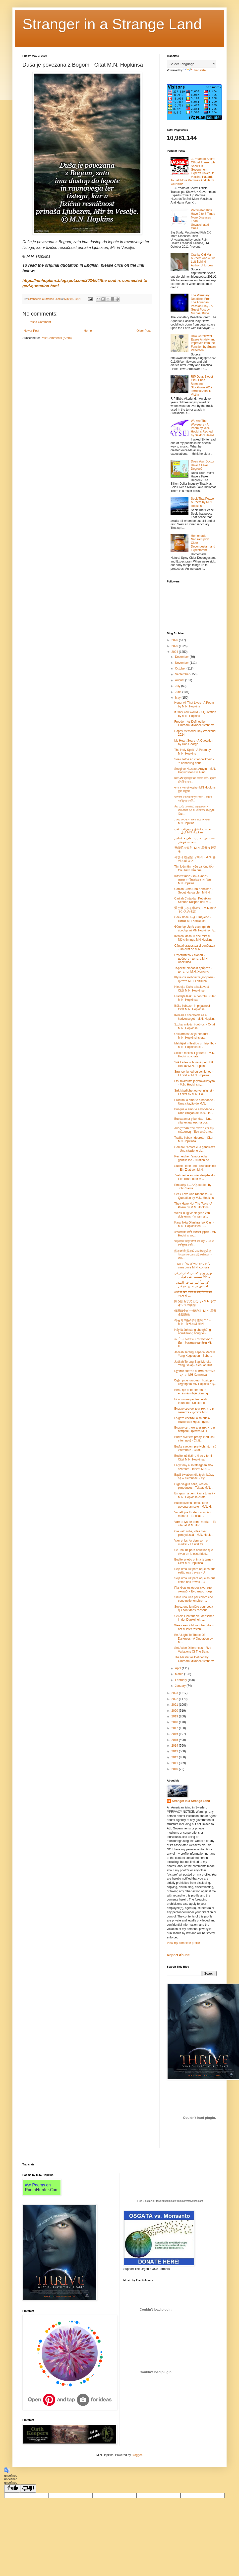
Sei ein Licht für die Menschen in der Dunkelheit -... (194, 1617)
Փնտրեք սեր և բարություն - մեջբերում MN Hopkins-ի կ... (195, 928)
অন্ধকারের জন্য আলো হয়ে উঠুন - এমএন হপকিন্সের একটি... (194, 1242)
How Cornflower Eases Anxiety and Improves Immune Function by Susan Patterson (203, 343)
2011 (175, 1763)
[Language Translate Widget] (191, 64)
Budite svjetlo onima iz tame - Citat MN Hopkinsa (193, 1561)
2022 (175, 1699)
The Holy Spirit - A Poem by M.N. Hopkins (192, 751)
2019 (175, 1716)
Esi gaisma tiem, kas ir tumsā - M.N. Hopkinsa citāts (194, 1495)
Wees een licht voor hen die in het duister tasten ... (194, 1627)
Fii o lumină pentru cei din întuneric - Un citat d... (191, 1401)
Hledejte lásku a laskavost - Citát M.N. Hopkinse (192, 988)
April (178, 1668)
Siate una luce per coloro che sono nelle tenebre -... (193, 1598)
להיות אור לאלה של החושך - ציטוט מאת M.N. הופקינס (192, 1265)
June (178, 692)
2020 (175, 1710)
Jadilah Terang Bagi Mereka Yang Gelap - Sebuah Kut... (194, 1363)
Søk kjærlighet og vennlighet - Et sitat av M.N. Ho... (194, 1092)
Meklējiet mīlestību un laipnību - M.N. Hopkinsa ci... (195, 1045)
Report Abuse (178, 1955)
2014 (175, 1745)
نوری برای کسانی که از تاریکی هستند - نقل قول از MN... (193, 1274)
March (179, 1674)
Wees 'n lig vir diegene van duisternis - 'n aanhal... (192, 1214)
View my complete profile (183, 1943)
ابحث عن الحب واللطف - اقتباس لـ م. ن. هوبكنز (194, 840)
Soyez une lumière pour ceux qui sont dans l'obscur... (193, 1608)
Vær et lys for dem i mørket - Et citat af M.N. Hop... (195, 1523)
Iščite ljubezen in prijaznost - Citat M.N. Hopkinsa (193, 1007)
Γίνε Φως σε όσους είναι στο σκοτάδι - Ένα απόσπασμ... (194, 1589)
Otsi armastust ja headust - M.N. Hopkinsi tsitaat (192, 1035)
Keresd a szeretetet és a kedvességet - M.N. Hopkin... (195, 1016)
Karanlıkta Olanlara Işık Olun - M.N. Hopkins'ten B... (194, 1224)
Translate (194, 70)
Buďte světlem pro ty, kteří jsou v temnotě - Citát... (194, 1438)
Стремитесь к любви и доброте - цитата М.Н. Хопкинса (191, 958)
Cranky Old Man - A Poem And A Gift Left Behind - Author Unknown (203, 260)
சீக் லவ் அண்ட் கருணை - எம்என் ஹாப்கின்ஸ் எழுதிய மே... (195, 810)
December (182, 657)
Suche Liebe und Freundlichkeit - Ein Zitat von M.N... (195, 1167)
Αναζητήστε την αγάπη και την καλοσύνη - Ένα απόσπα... (194, 1129)
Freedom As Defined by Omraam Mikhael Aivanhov (194, 723)
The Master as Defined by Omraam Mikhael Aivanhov (194, 1659)
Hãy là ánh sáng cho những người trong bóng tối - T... (192, 1331)
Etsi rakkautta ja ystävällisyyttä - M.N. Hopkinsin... (194, 1082)
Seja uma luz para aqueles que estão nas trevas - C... (194, 1579)
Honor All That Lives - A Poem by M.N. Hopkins (194, 704)
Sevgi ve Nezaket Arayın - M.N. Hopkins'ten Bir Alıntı (195, 770)
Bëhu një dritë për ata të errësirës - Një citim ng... (192, 1391)
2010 (175, 1769)
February (181, 1680)
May (178, 697)
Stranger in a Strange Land (112, 24)
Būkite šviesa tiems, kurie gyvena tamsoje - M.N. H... (193, 1504)
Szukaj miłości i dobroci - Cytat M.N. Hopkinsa (194, 1026)
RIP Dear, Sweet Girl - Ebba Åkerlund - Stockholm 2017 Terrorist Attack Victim (202, 385)
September (182, 674)
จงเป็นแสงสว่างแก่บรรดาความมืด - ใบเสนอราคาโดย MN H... (194, 1343)
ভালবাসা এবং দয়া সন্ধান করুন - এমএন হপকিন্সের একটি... (193, 798)
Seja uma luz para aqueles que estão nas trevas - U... (194, 1570)
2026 (175, 640)
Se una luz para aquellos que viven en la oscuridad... (193, 1551)
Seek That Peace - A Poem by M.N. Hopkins (203, 502)
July (178, 686)
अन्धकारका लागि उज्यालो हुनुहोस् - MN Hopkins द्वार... (195, 1233)
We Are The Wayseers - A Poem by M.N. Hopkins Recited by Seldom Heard (202, 428)
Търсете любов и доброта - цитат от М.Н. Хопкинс (193, 969)
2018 (175, 1722)
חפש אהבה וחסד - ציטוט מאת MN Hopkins (192, 821)
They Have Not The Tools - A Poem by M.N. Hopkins (193, 1205)
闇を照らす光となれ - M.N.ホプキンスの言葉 (195, 1303)
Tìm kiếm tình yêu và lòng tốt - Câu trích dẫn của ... (194, 868)
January (180, 1685)
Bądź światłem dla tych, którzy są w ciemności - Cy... (194, 1476)
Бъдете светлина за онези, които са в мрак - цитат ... (193, 1419)
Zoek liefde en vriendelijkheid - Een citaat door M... (194, 1177)
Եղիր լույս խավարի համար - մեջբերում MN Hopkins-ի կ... (195, 1382)
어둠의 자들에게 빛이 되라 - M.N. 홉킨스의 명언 (192, 1322)
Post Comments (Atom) (56, 338)
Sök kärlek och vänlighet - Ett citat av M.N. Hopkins (193, 1064)
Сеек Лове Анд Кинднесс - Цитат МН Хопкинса (192, 918)
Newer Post (31, 331)
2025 (175, 646)
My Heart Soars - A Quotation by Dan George (193, 742)
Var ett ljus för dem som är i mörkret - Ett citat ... (192, 1514)
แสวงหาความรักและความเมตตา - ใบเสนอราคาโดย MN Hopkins (193, 879)
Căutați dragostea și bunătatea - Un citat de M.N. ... (194, 947)
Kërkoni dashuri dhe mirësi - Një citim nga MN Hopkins (193, 937)
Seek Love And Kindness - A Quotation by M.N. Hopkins (194, 1195)
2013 (175, 1751)
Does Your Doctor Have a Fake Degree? (202, 465)
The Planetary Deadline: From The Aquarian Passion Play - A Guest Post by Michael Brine (202, 304)
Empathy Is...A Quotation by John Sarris (192, 1186)
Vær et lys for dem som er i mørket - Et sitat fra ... (192, 1542)
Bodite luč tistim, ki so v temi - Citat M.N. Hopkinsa (194, 1457)
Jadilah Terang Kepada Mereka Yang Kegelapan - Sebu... (195, 1353)
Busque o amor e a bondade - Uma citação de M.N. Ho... (194, 1111)
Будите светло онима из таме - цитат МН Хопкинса (194, 1372)
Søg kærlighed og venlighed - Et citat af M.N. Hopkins (193, 1073)
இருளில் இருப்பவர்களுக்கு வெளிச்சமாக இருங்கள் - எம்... (193, 1254)
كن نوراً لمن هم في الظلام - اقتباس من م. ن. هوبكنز (191, 1284)
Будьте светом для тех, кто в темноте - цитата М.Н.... (194, 1410)
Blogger (137, 2455)
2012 (175, 1757)
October (180, 668)
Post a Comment (40, 322)
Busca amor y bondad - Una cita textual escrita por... (192, 1120)
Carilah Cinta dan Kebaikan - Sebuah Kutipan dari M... (193, 900)
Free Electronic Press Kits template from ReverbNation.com (170, 2201)
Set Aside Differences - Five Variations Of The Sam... (192, 1649)
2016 (175, 1734)
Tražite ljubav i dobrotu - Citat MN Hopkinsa (193, 1139)
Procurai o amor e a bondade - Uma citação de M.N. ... (194, 1101)
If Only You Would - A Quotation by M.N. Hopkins (195, 713)
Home (88, 331)
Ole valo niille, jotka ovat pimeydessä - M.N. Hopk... (193, 1533)
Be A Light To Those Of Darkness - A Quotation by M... (193, 1638)
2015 (175, 1740)
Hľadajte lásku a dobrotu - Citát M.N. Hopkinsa (195, 998)
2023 (175, 1693)
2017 (175, 1728)
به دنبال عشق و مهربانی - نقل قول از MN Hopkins (192, 830)
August (180, 680)
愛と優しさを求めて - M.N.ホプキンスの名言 (195, 909)
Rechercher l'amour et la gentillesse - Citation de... (193, 1158)
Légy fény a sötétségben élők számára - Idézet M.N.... (193, 1466)
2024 (175, 652)
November (182, 663)
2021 (175, 1704)
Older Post (143, 331)
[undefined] (12, 2488)
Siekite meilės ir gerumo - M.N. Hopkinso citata (194, 1054)
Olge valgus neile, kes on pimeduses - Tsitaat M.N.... (193, 1485)
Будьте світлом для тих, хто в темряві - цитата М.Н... (194, 1429)
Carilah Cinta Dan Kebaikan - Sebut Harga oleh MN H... (193, 890)
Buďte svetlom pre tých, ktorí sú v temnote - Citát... (195, 1448)
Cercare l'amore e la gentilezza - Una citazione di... (194, 1148)
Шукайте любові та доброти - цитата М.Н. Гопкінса (194, 979)
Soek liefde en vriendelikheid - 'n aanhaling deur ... (194, 761)
